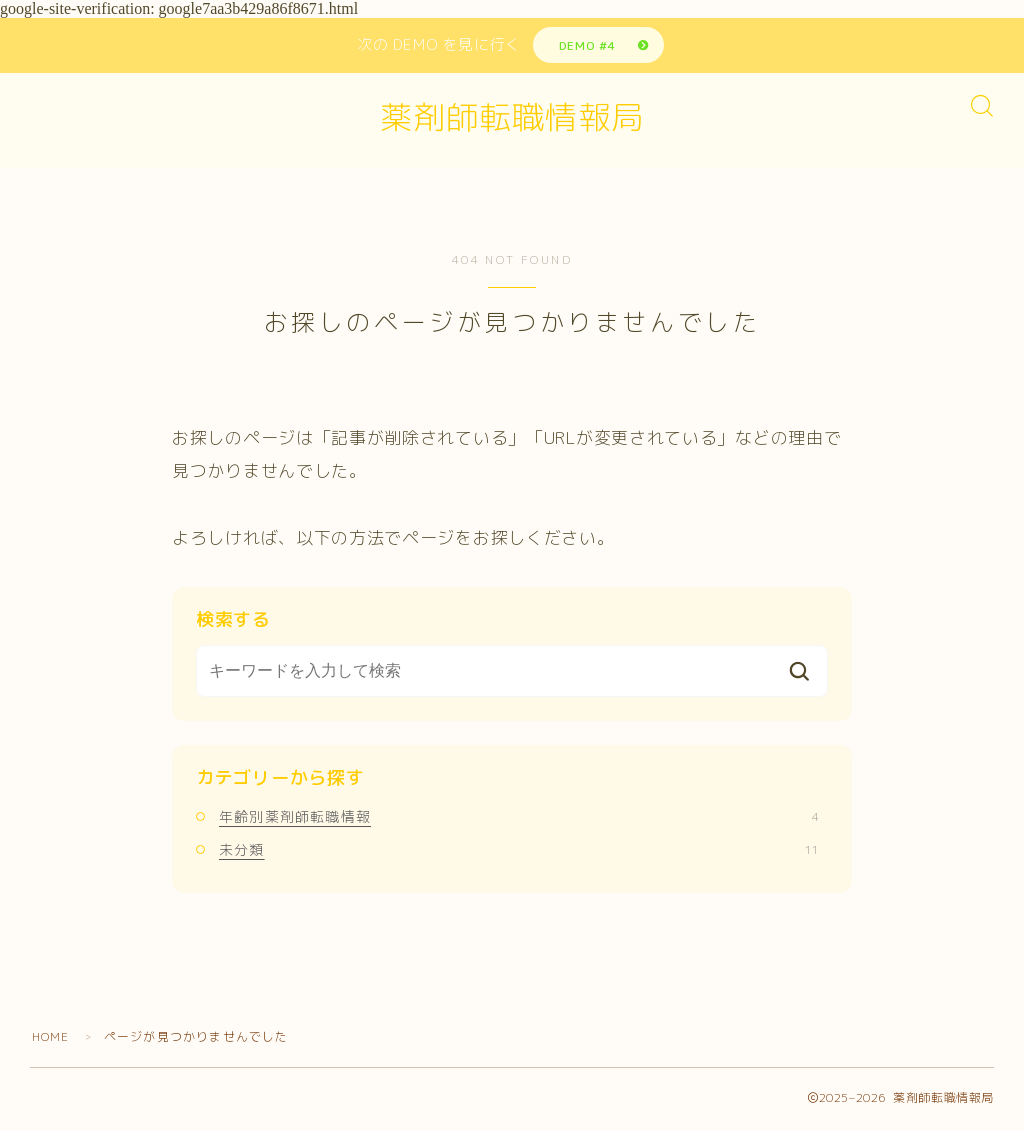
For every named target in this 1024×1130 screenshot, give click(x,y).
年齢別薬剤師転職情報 (519, 817)
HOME (51, 1038)
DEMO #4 (586, 45)
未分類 (519, 850)
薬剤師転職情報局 (512, 118)
